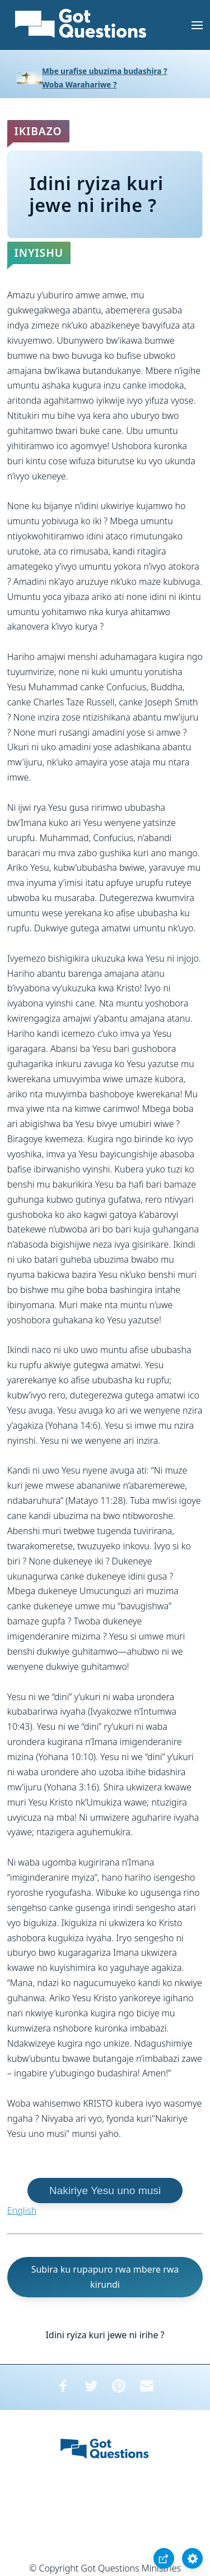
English (21, 2210)
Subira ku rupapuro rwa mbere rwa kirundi (105, 2277)
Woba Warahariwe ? (79, 84)
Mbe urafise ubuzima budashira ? (104, 71)
